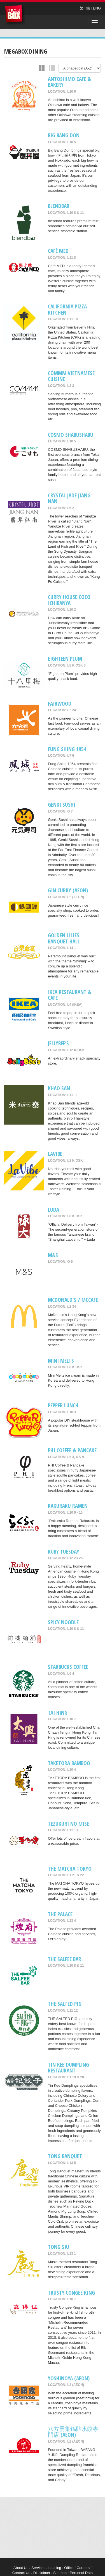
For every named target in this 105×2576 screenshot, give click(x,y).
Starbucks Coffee (68, 1667)
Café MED (58, 251)
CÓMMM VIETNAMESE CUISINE (71, 376)
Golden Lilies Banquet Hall (64, 938)
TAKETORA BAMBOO (69, 1763)
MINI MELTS (61, 1360)
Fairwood (59, 703)
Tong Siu (58, 2247)
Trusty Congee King (71, 2292)
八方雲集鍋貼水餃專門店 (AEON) (73, 2431)
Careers (83, 2568)
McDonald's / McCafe (73, 1299)
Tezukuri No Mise (68, 1823)
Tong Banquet (65, 2156)
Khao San (59, 1088)
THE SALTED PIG (64, 2003)
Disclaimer (41, 2573)
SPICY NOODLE (63, 1622)
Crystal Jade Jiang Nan (69, 498)
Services (38, 2568)
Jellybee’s (58, 1043)
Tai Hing (57, 1712)
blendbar (58, 206)
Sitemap (60, 2573)
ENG (97, 8)
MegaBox (15, 15)
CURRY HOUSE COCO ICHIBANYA (69, 600)
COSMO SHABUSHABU (70, 434)
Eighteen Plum (65, 658)
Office (69, 2568)
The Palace (60, 1914)
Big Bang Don (64, 135)
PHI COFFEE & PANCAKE (72, 1450)
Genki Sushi (61, 804)
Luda (53, 1209)
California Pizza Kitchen (67, 309)
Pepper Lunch (63, 1405)
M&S (53, 1255)
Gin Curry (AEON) (68, 890)
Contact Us (21, 2573)
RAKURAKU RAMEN (68, 1505)
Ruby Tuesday (63, 1551)
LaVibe (55, 1154)
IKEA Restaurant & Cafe (69, 994)
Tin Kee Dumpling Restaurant (68, 2067)
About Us (20, 2568)
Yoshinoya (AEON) (69, 2378)
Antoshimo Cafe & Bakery (69, 81)
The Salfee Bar (64, 1959)
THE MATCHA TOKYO (70, 1868)
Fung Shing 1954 (67, 749)
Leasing (54, 2568)
